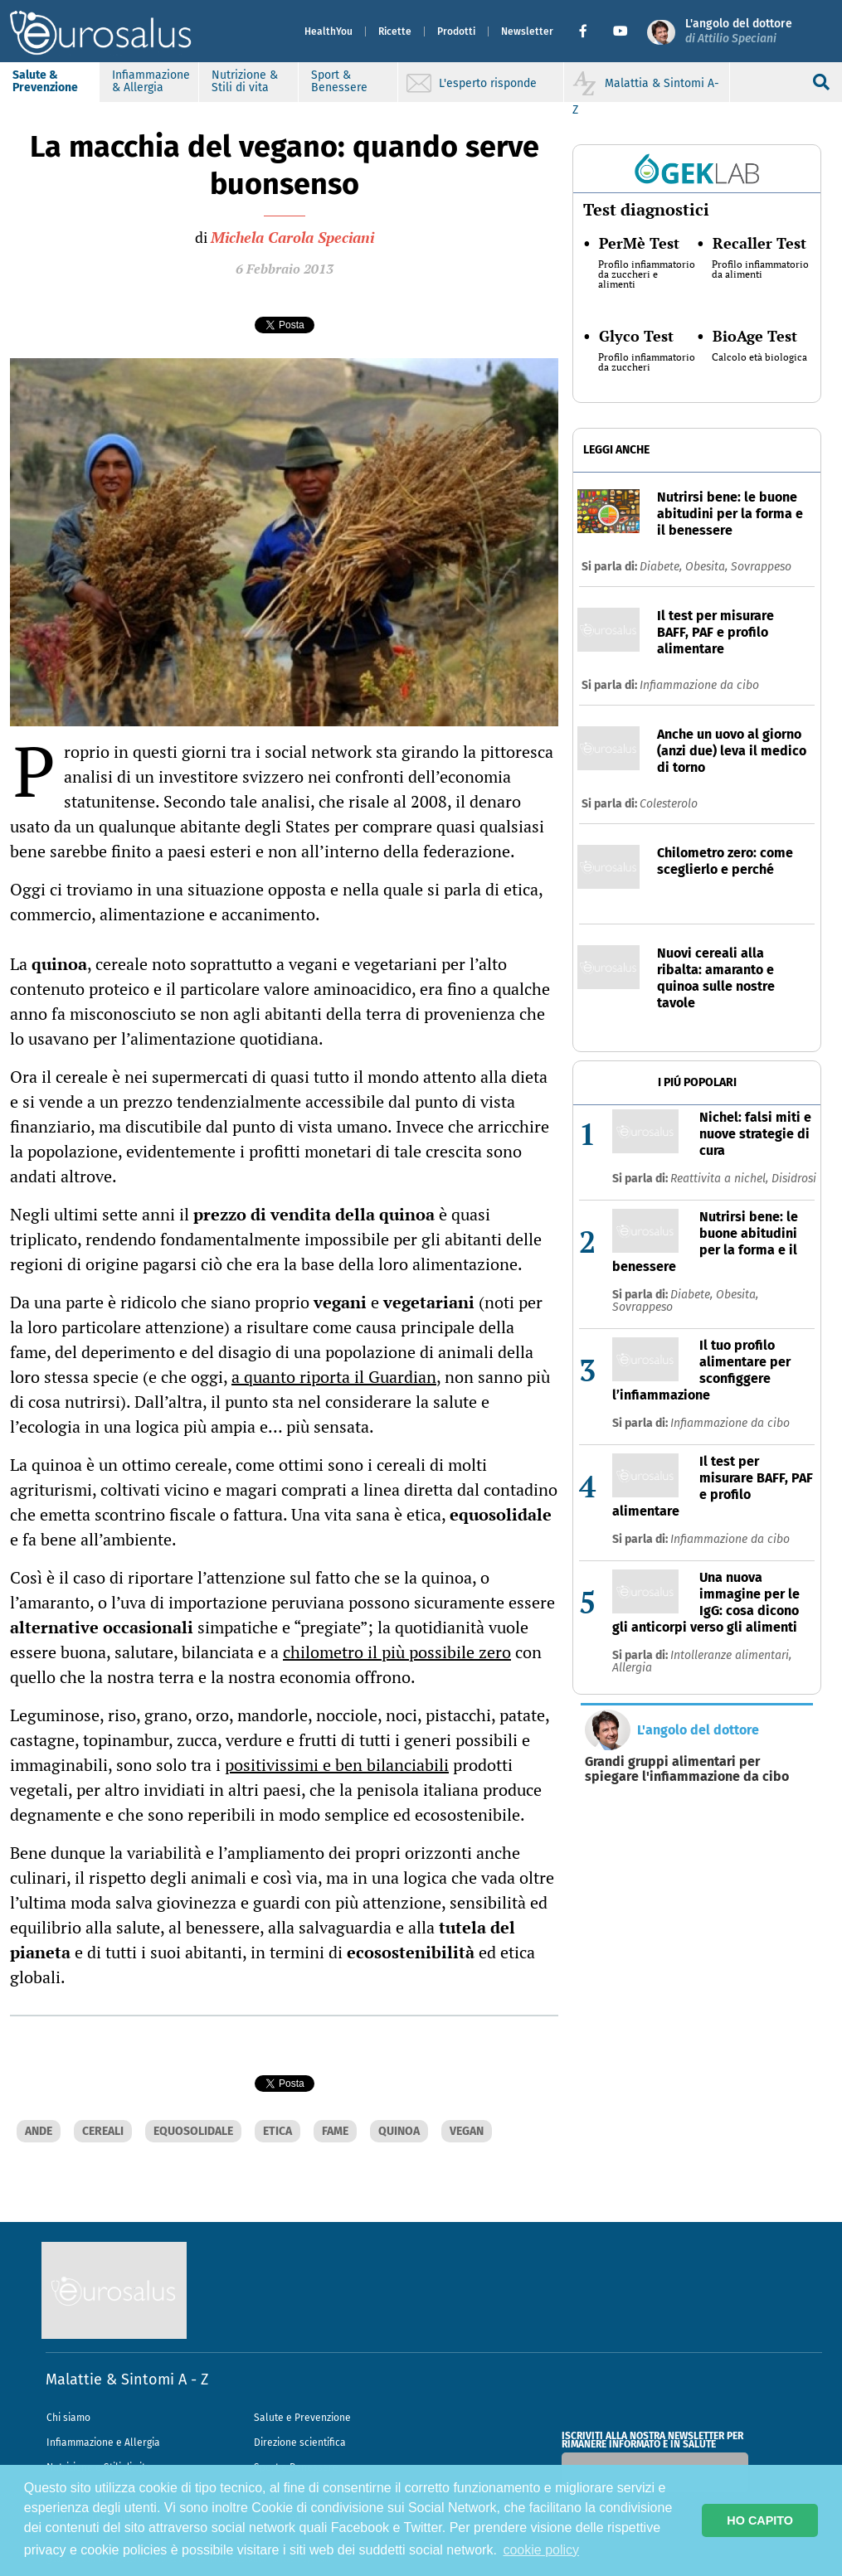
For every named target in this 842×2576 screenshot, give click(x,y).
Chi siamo (68, 2417)
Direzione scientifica (300, 2442)
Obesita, (708, 567)
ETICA (277, 2131)
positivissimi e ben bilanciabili (337, 1765)
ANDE (38, 2131)
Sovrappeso (761, 567)
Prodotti (456, 31)
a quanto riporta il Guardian (333, 1377)
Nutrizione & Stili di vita (245, 81)
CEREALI (103, 2131)
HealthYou (328, 31)
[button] (589, 31)
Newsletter (527, 31)
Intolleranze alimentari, (730, 1655)
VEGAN (467, 2131)
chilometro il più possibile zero (397, 1652)
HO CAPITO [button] (760, 2520)
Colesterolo (669, 804)
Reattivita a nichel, (720, 1179)
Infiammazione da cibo (699, 685)
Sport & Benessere (339, 81)
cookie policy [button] (541, 2550)
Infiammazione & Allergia (151, 81)
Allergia (632, 1668)
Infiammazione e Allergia (103, 2442)
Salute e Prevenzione (302, 2417)
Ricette (394, 31)
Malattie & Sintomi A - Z (127, 2379)
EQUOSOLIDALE (193, 2131)
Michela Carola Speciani (292, 237)
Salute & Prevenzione (45, 81)
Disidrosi (793, 1179)
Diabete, (662, 567)
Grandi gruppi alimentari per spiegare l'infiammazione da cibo (687, 1769)
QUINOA (399, 2131)
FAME (335, 2131)
